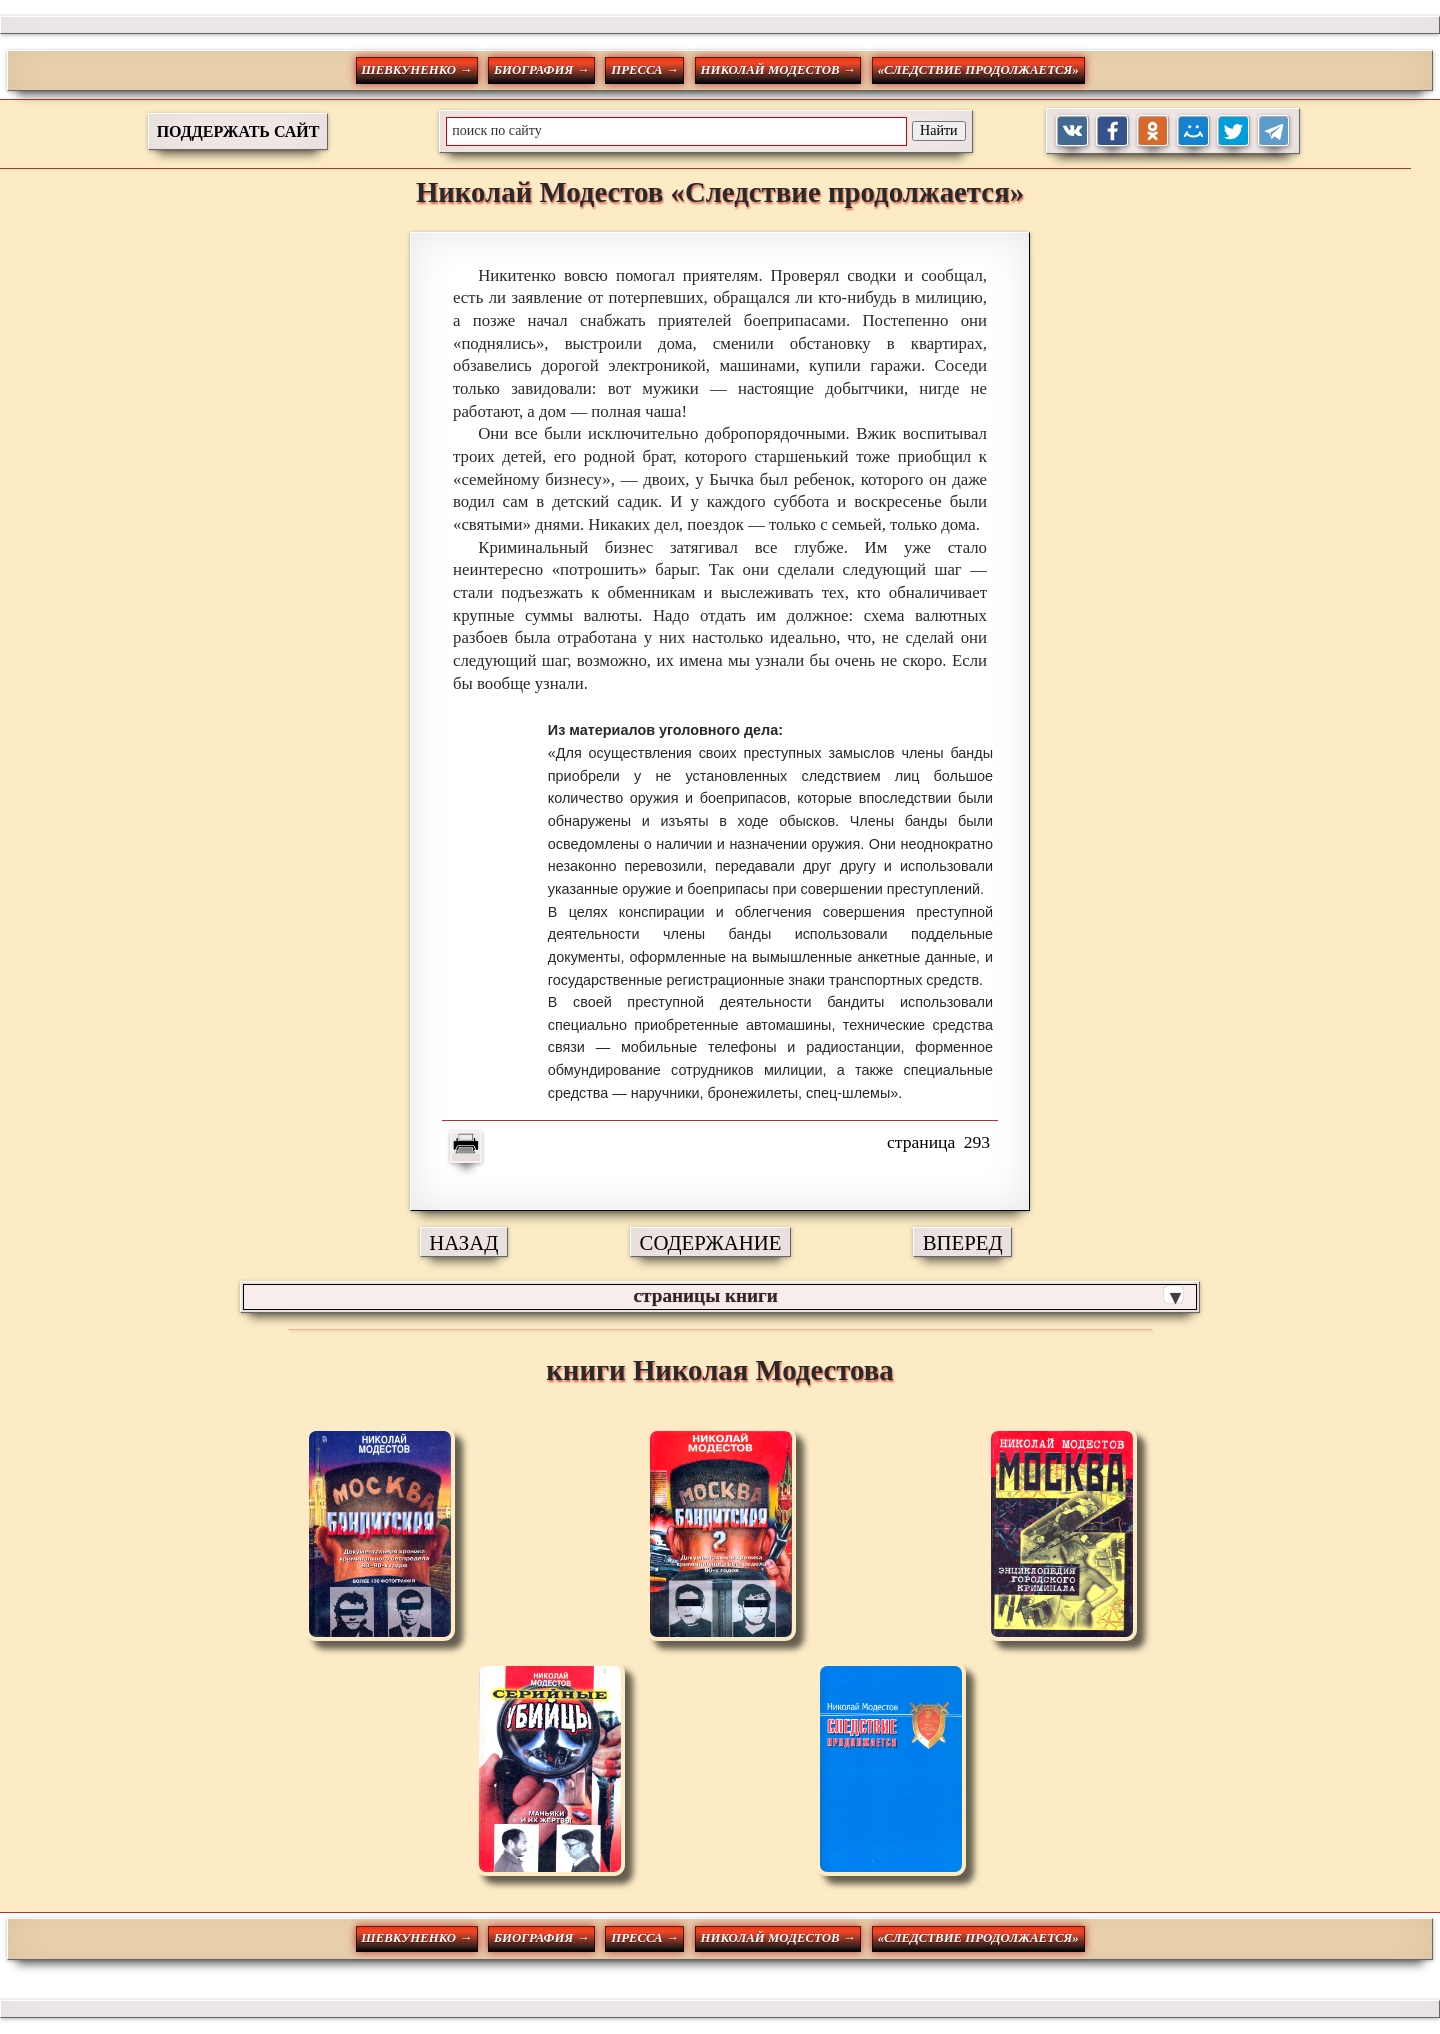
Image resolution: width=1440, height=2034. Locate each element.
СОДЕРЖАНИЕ (711, 1242)
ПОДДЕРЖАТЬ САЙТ (238, 131)
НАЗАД (463, 1242)
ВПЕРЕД (963, 1242)
